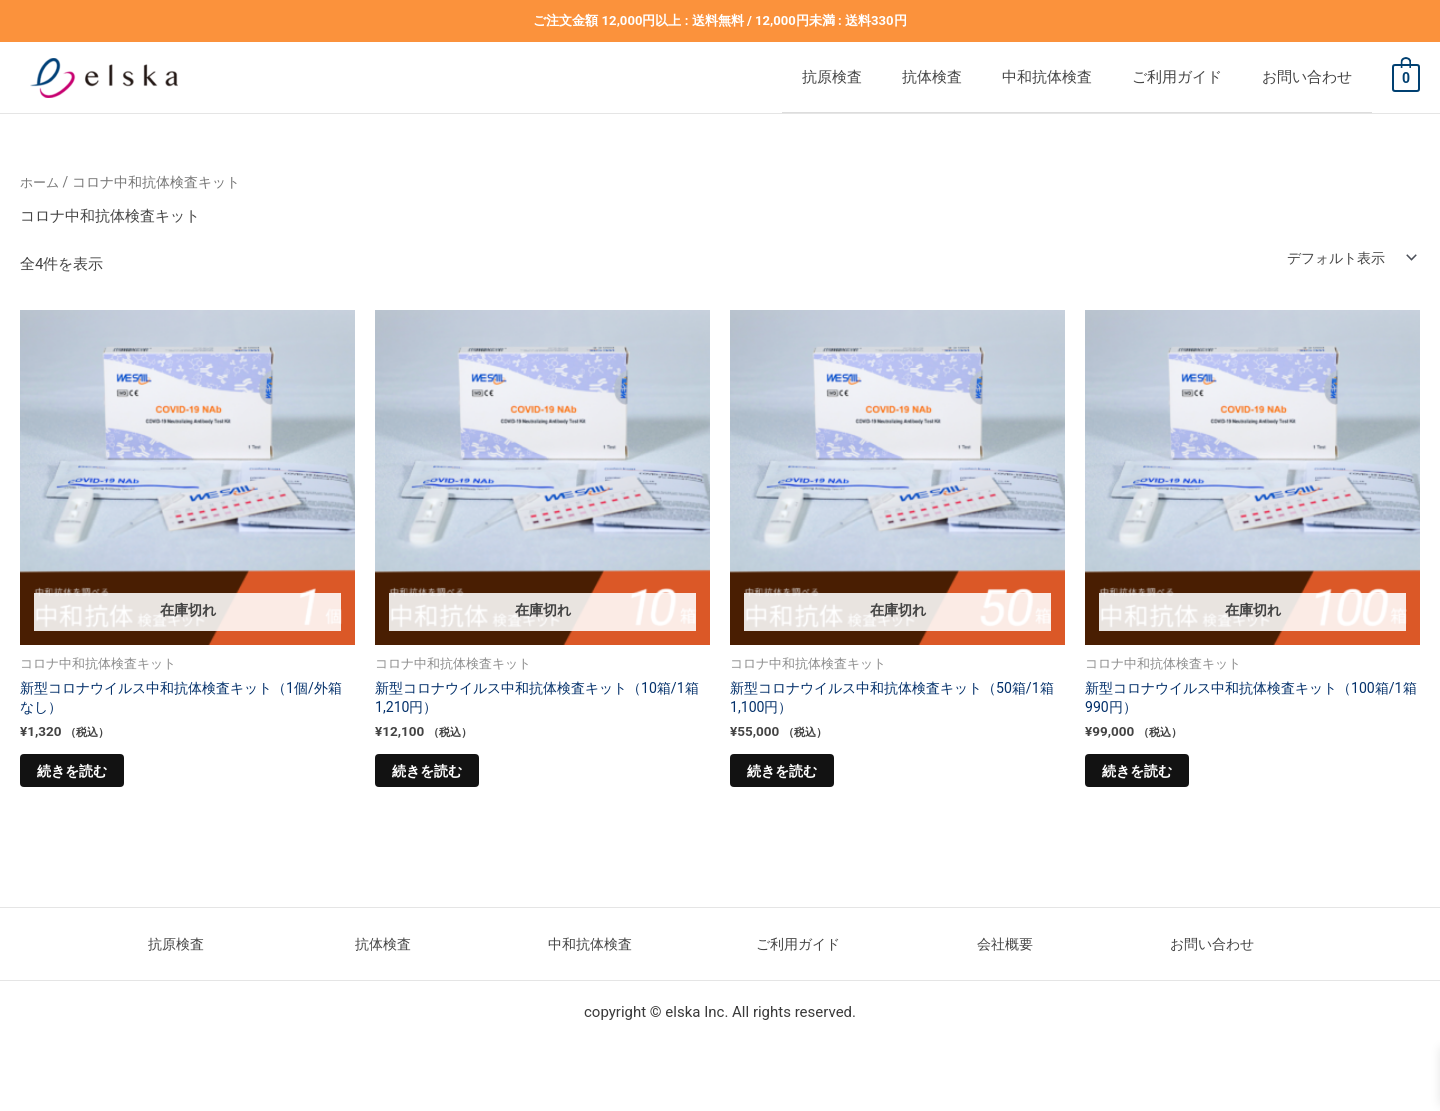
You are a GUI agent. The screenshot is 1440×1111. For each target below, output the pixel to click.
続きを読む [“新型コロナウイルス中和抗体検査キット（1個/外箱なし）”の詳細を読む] (87, 778)
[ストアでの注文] (1345, 258)
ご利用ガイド (1197, 77)
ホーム (41, 182)
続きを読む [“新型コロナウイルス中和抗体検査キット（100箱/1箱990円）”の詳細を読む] (1152, 778)
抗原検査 (912, 77)
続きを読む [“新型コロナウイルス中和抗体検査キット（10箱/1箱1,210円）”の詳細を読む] (442, 778)
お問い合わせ (1307, 77)
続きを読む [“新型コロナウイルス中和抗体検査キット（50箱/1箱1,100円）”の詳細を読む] (797, 778)
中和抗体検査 (1087, 77)
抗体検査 (992, 77)
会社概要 (1005, 954)
